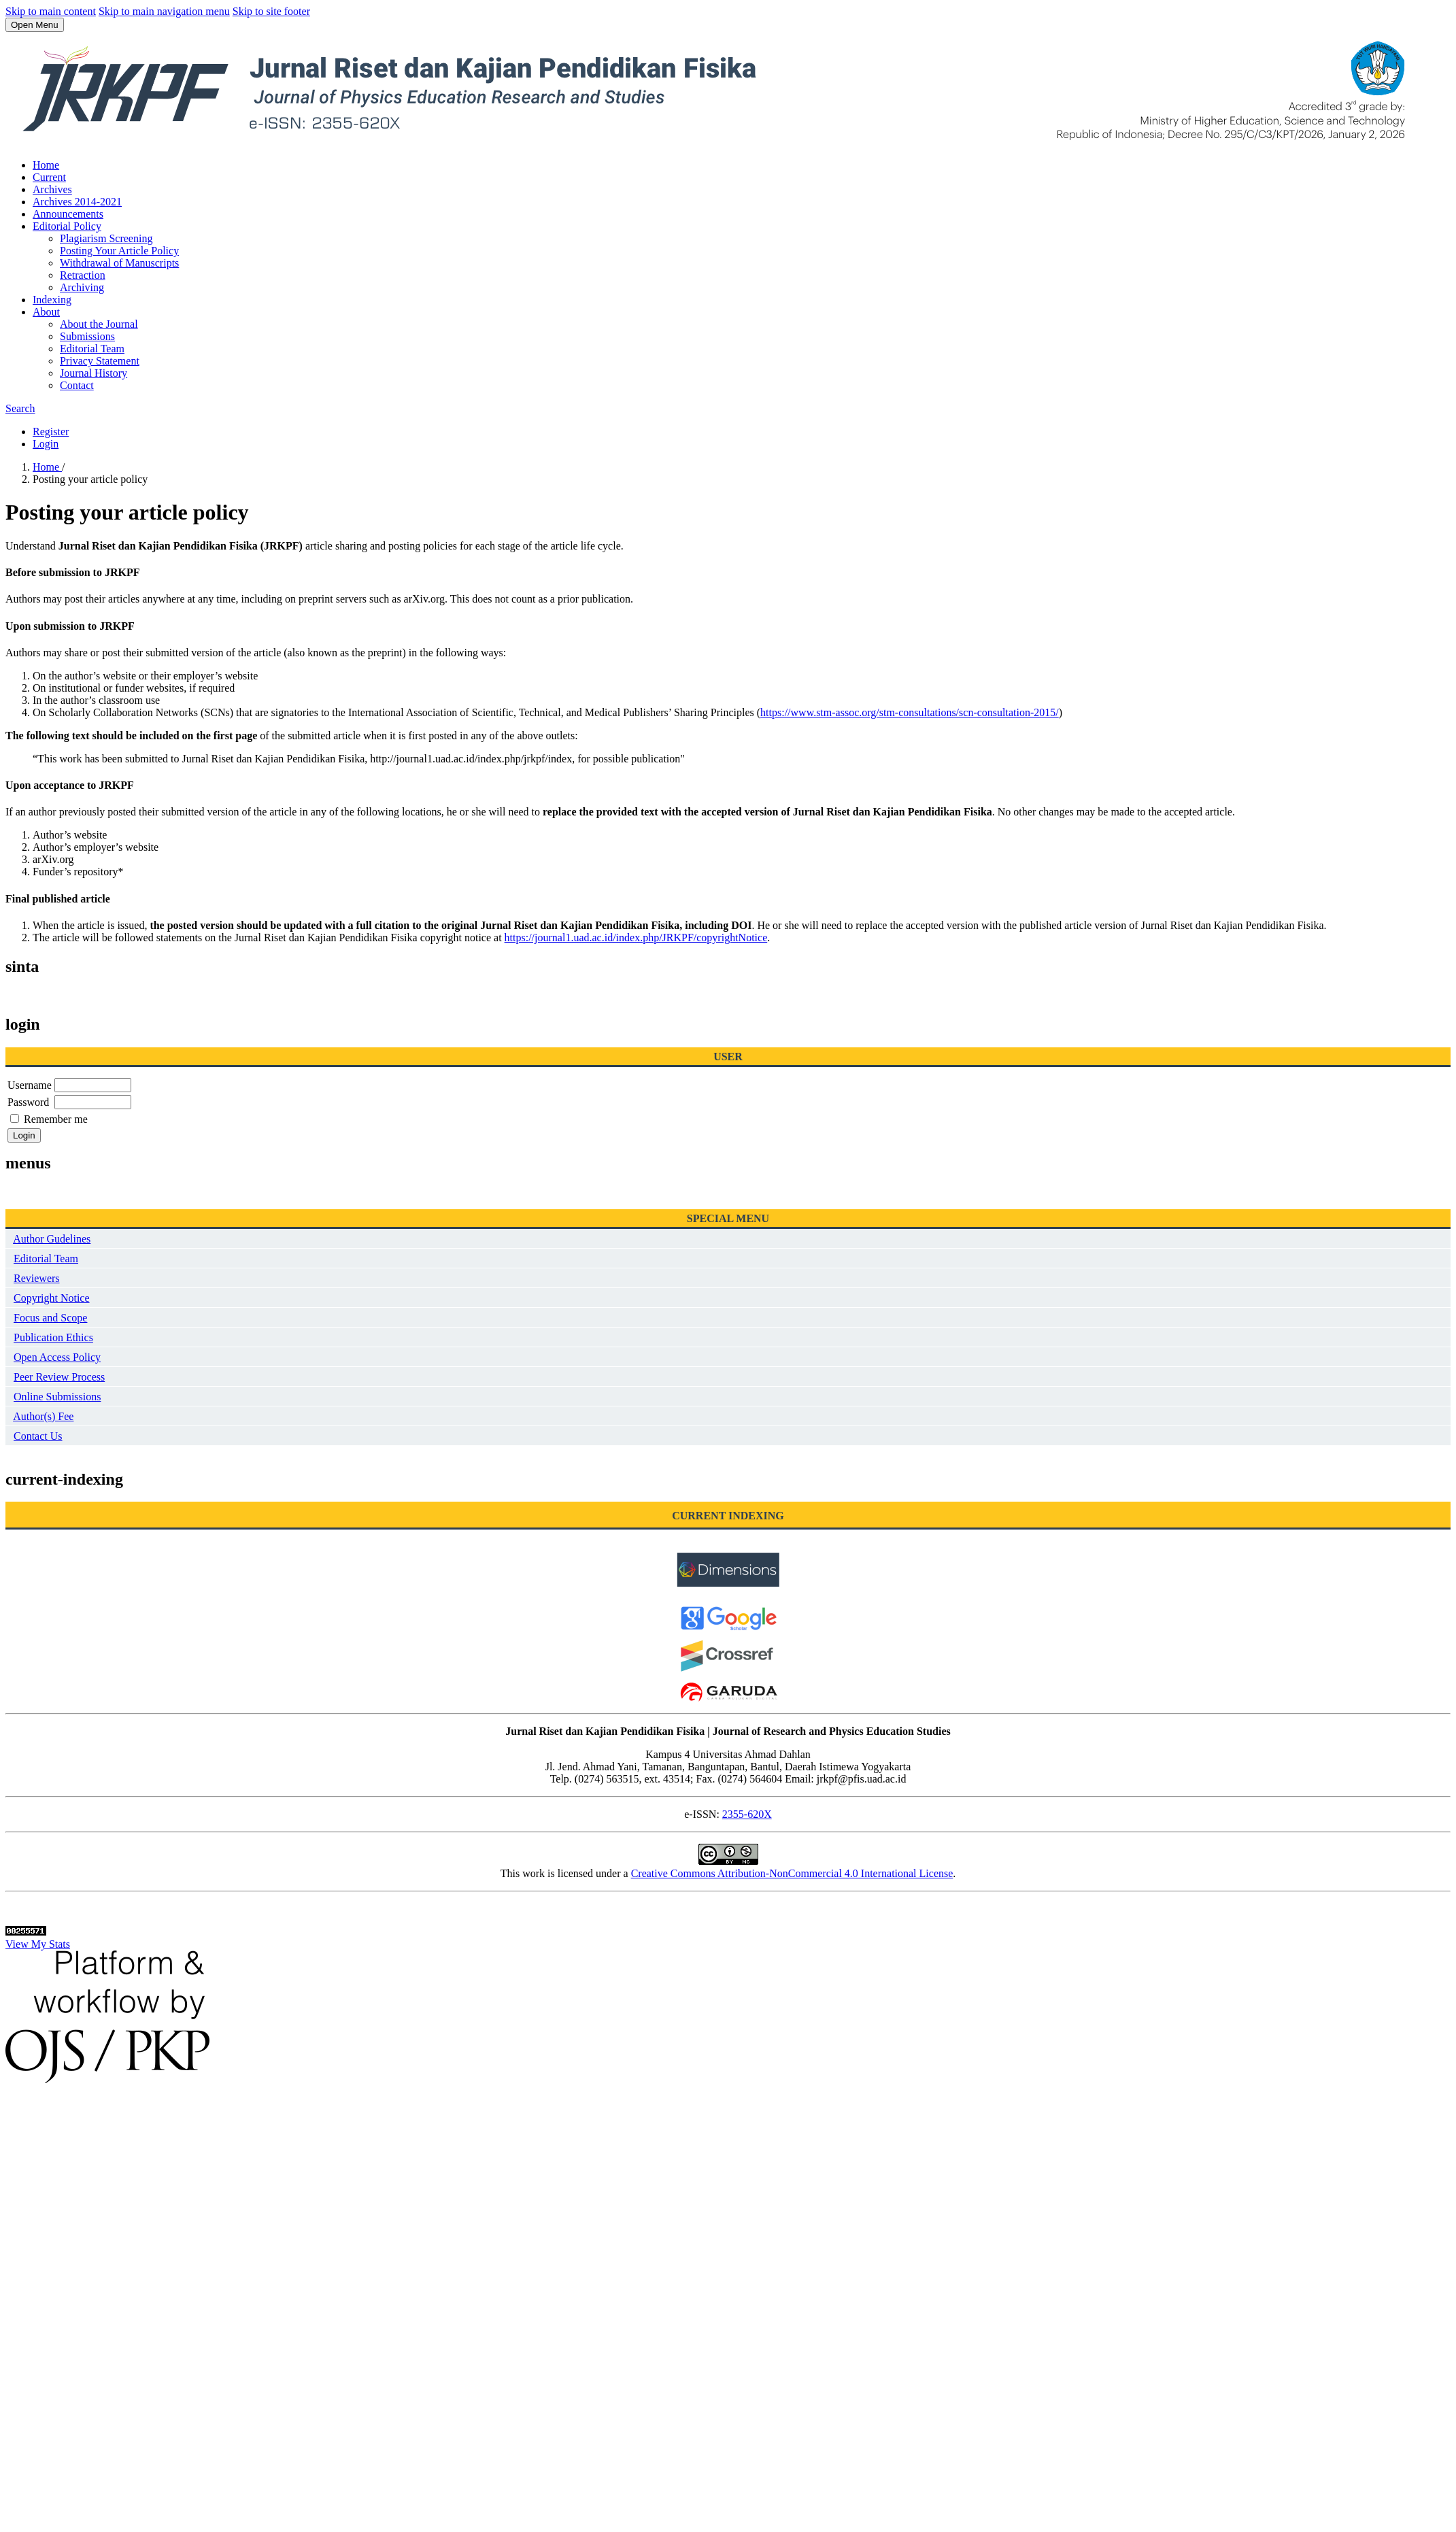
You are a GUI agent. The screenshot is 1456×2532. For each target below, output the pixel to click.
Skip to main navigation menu (164, 11)
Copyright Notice (52, 1298)
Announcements (68, 214)
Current (49, 177)
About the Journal (99, 324)
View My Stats (37, 1944)
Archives (52, 189)
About (46, 312)
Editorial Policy (67, 226)
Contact (77, 385)
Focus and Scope (50, 1317)
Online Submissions (57, 1396)
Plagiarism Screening (106, 238)
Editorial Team (92, 348)
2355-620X (747, 1814)
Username (29, 1085)
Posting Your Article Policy (119, 250)
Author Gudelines (51, 1239)
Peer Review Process (59, 1377)
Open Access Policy (57, 1357)
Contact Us (38, 1436)
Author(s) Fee (43, 1416)
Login (45, 444)
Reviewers (37, 1278)
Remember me (56, 1119)
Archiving (82, 287)
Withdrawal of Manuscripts (119, 263)
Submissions (87, 336)
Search (20, 408)
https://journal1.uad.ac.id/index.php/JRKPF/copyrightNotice (636, 937)
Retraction (82, 275)
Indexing (52, 299)
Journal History (93, 373)
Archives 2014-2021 (77, 201)
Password (28, 1102)
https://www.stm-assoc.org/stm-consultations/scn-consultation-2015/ (909, 712)
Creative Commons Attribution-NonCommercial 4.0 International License (792, 1873)
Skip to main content (50, 11)
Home (46, 165)
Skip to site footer (271, 11)
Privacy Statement (99, 361)
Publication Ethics (53, 1337)
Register (51, 431)
